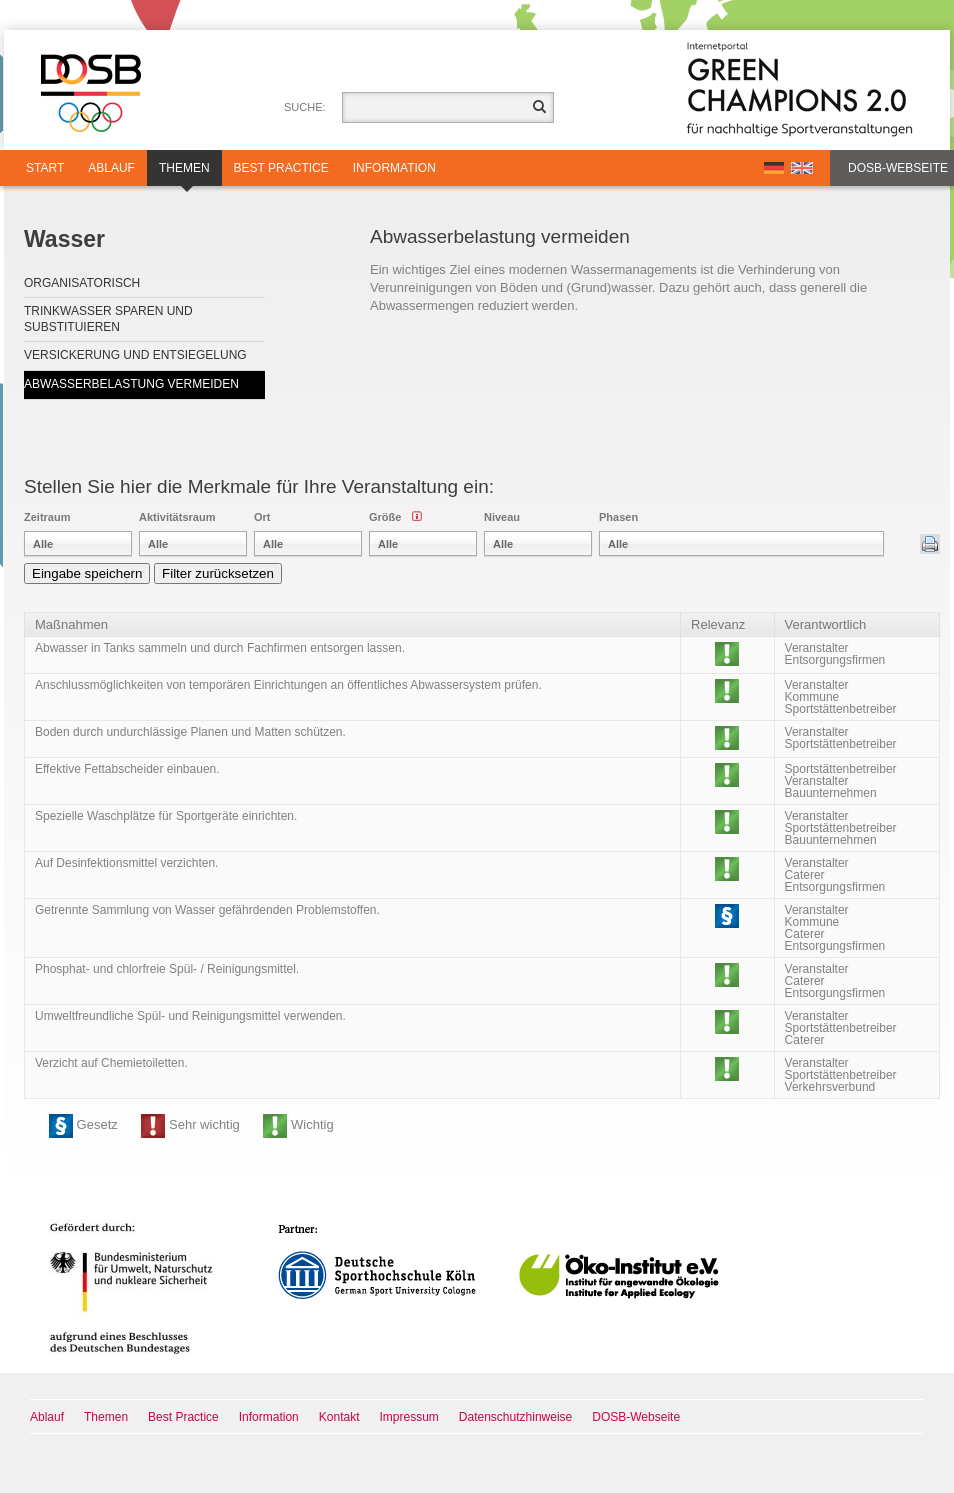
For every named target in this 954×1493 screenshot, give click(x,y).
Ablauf (111, 168)
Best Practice (281, 168)
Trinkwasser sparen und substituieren (108, 319)
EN (802, 168)
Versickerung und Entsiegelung (135, 355)
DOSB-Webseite (898, 168)
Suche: (305, 107)
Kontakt (339, 1417)
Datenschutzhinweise (515, 1417)
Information (394, 168)
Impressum (409, 1417)
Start (45, 168)
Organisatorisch (82, 283)
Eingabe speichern (87, 573)
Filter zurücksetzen (218, 573)
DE (774, 168)
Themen (184, 173)
